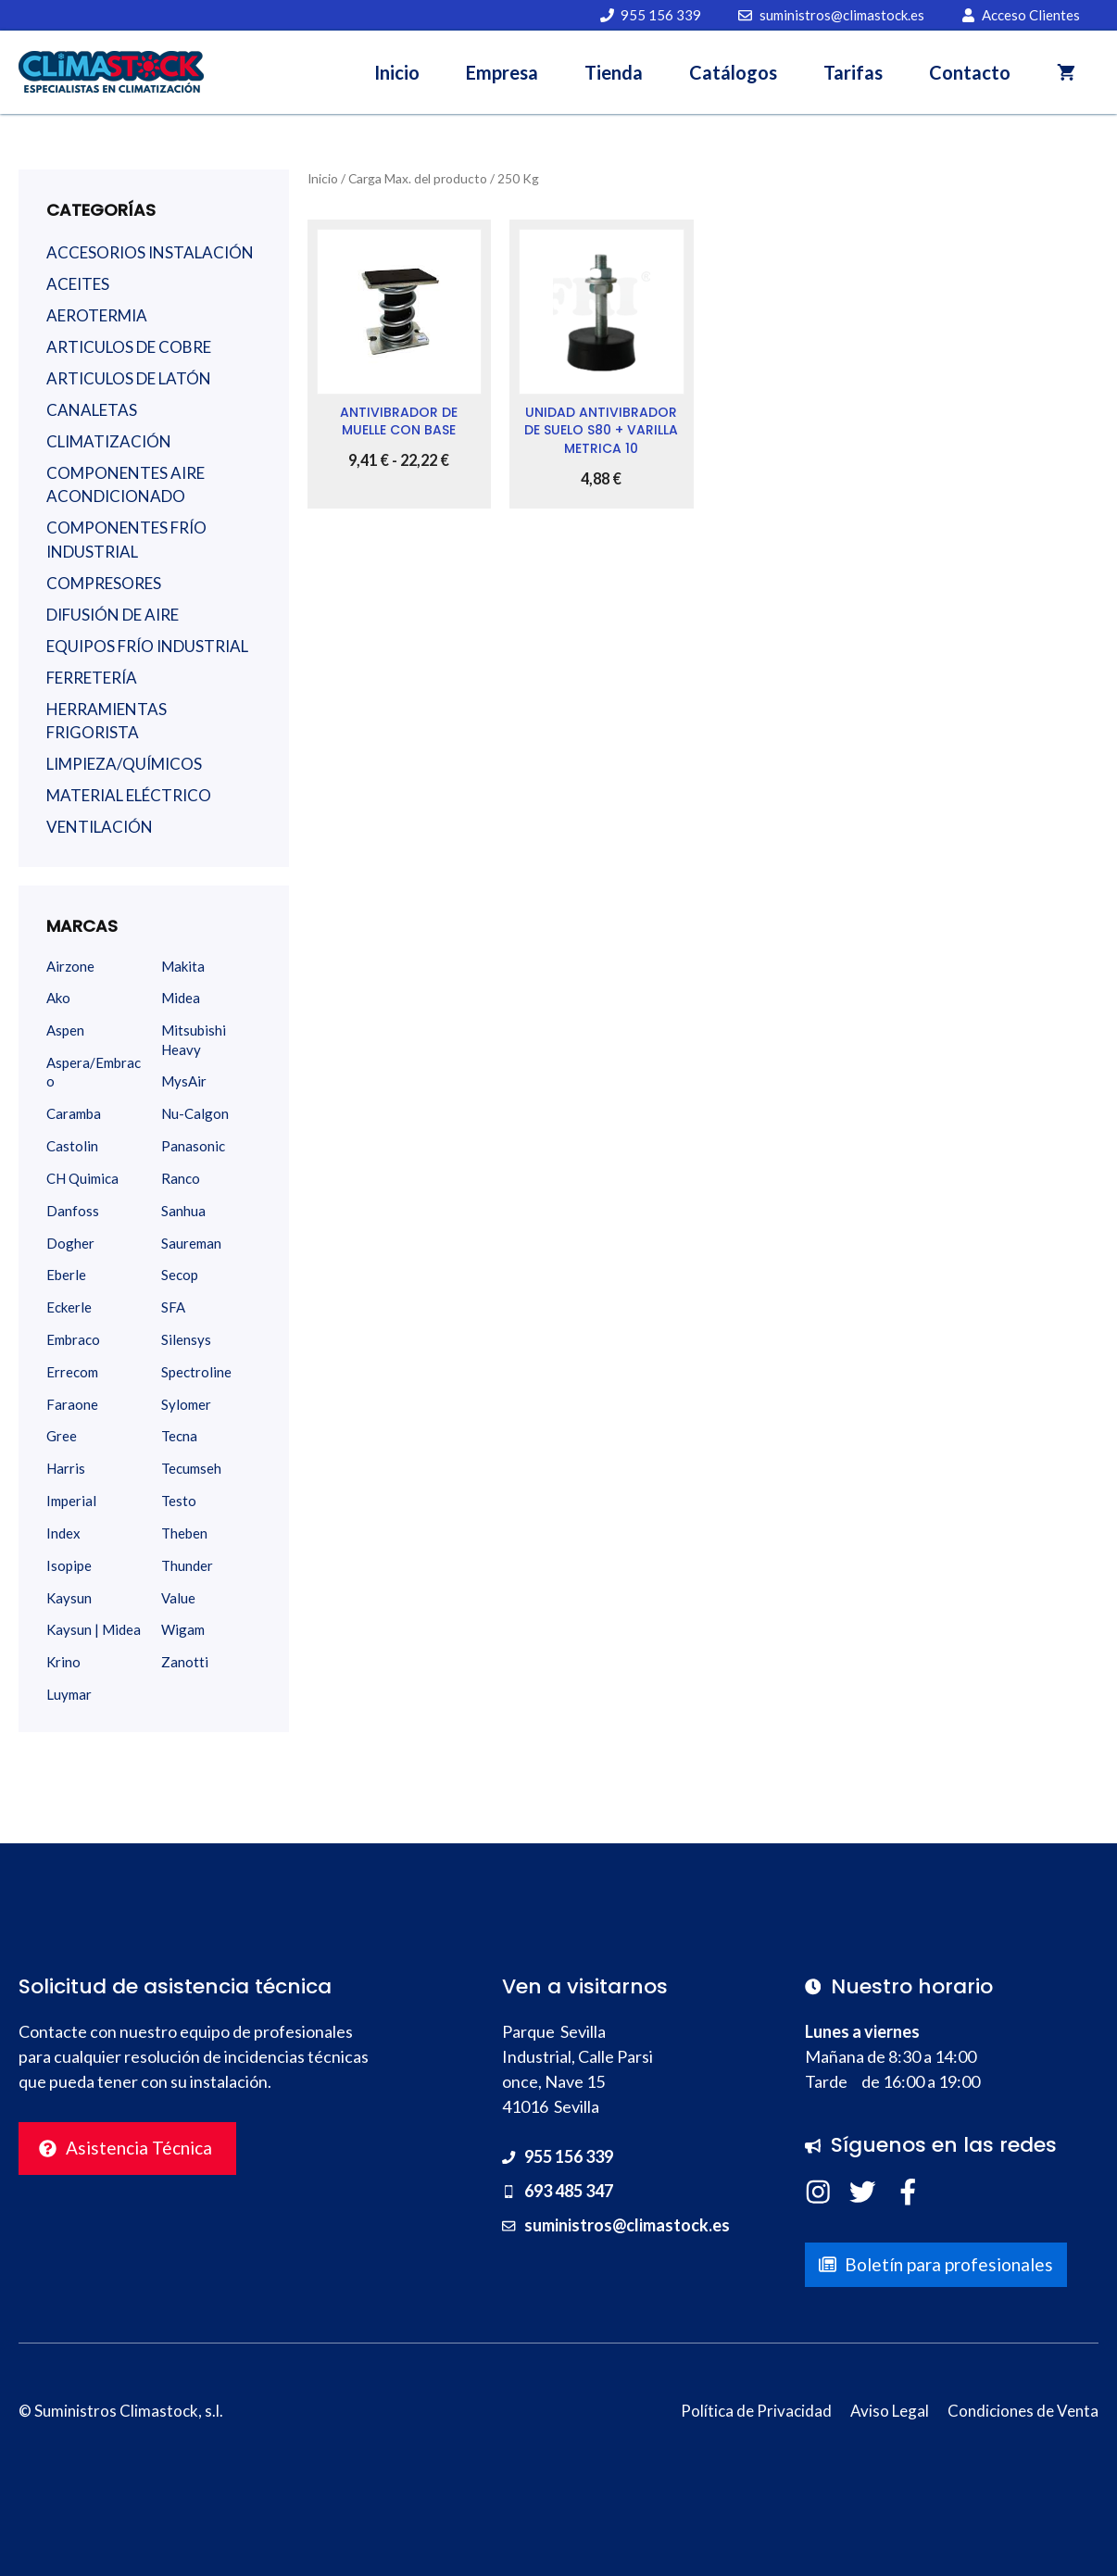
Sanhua (183, 1210)
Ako (58, 997)
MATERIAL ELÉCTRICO (128, 795)
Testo (178, 1500)
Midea (180, 997)
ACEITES (77, 284)
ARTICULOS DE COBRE (128, 347)
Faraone (72, 1404)
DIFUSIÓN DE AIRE (112, 614)
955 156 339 (568, 2156)
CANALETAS (91, 410)
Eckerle (69, 1307)
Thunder (187, 1565)
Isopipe (69, 1565)
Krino (63, 1661)
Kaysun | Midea (93, 1629)
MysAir (184, 1081)
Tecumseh (191, 1468)
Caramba (73, 1113)
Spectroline (196, 1371)
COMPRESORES (103, 583)
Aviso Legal (889, 2410)
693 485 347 (568, 2190)
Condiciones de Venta (1023, 2410)
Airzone (70, 966)
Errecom (72, 1371)
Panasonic (193, 1145)
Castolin (72, 1145)
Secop (179, 1274)
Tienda (613, 72)
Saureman (191, 1243)
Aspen (65, 1030)
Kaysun (69, 1598)
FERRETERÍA (91, 677)
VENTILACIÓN (99, 826)
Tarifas (853, 72)
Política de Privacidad (756, 2410)
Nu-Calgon (195, 1113)
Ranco (180, 1178)
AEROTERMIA (96, 315)
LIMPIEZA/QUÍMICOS (124, 763)
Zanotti (184, 1661)
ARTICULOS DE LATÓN (128, 378)
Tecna (179, 1435)
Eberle (66, 1274)
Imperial (71, 1500)
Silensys (186, 1339)
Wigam (183, 1629)
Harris (65, 1468)
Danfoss (72, 1210)
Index (63, 1533)
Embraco (73, 1339)
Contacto (969, 72)
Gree (61, 1435)
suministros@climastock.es (627, 2225)
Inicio (397, 72)
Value (178, 1598)
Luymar (69, 1694)
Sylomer (186, 1404)
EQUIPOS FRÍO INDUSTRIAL (147, 646)
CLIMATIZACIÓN (108, 441)
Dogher (70, 1243)
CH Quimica (82, 1178)
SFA (173, 1307)
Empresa (502, 72)
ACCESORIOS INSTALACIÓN (150, 252)
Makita (183, 966)
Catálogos (733, 72)
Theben (184, 1533)
